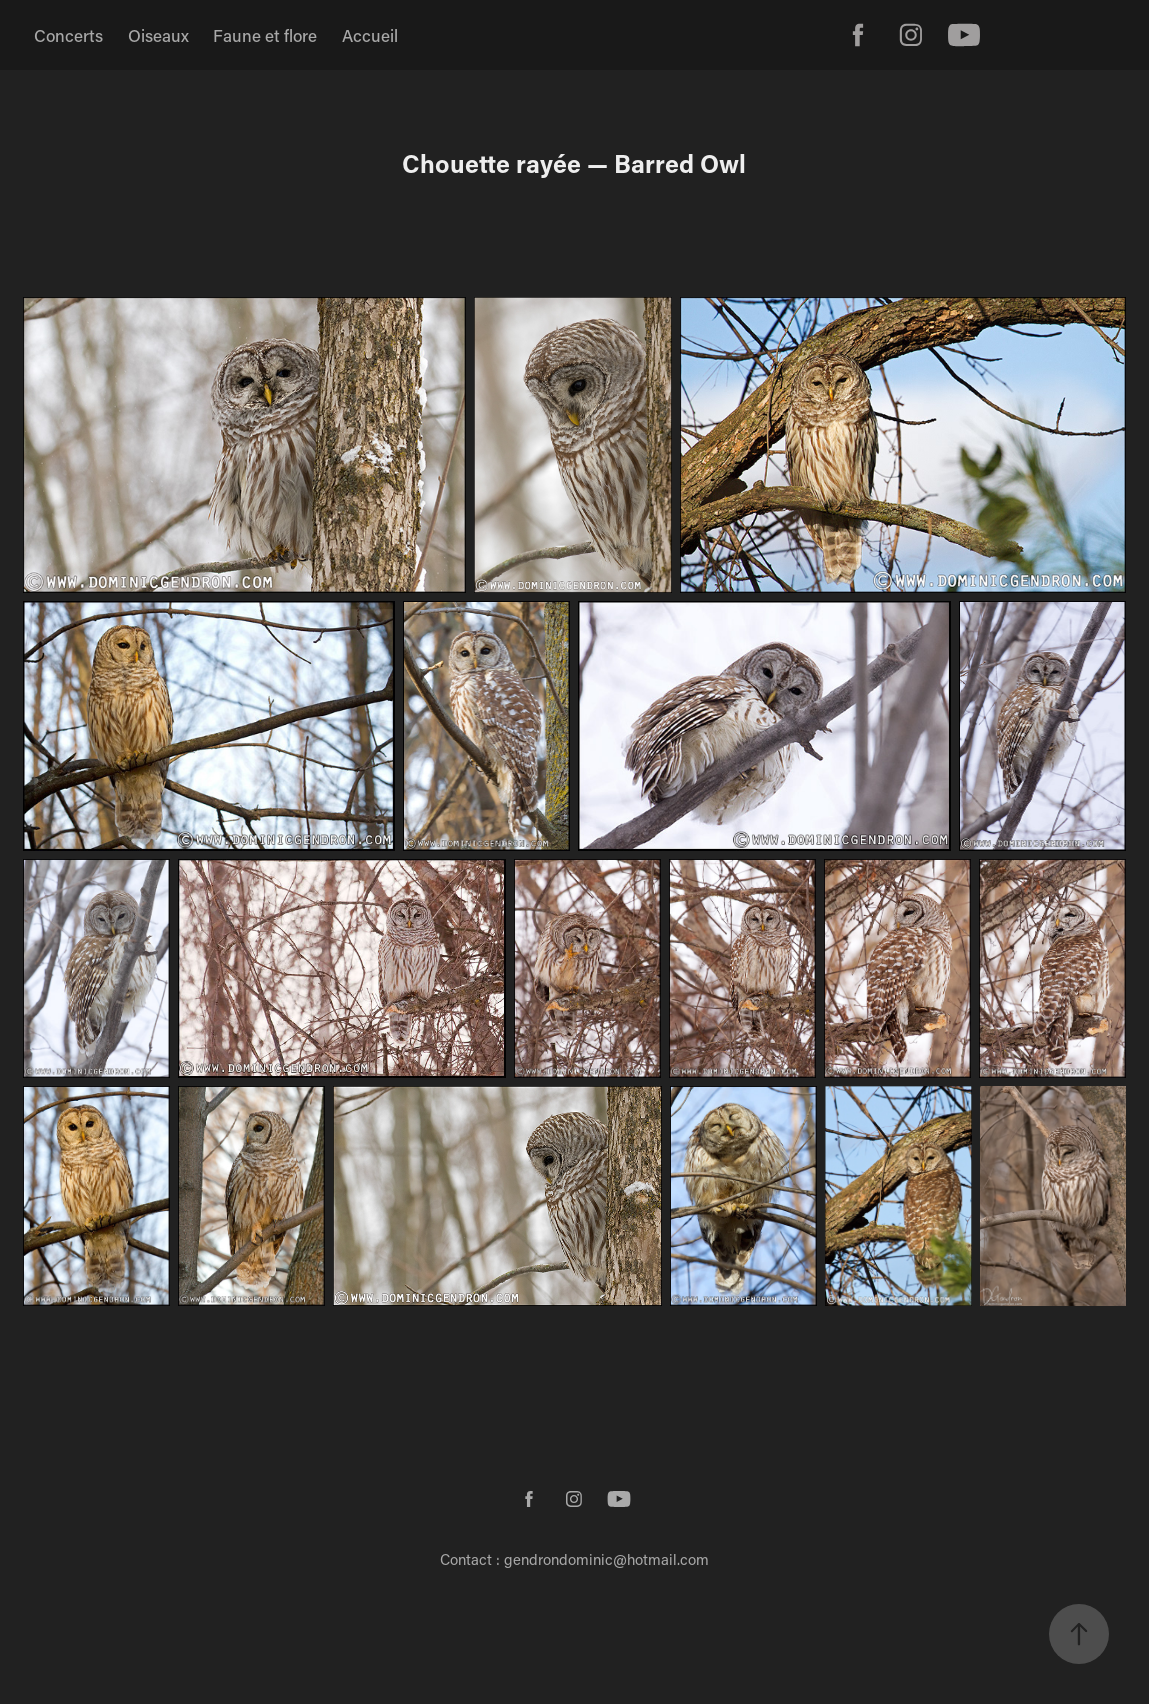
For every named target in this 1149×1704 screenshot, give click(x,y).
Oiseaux (158, 35)
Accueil (370, 35)
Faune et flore (265, 35)
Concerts (68, 35)
